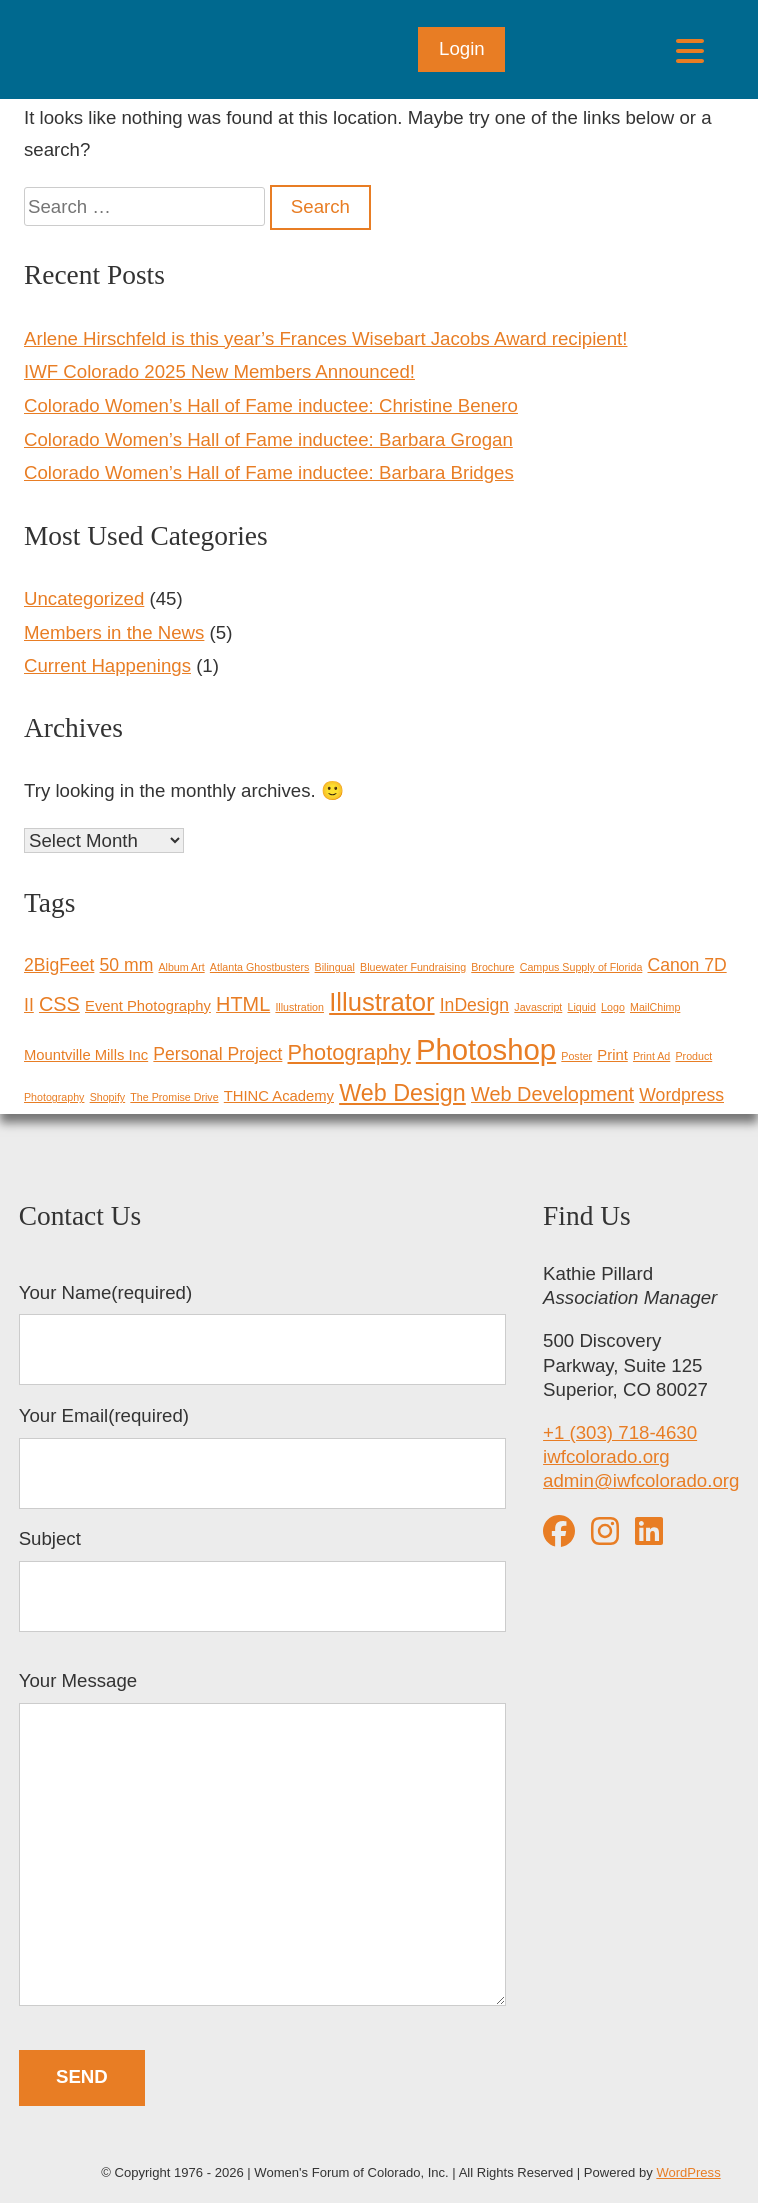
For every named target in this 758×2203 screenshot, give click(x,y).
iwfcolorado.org (606, 1456)
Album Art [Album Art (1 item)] (181, 967)
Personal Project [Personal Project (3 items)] (217, 1054)
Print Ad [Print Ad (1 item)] (651, 1056)
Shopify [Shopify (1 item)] (108, 1097)
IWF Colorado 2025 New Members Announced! (219, 371)
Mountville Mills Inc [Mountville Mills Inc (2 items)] (86, 1055)
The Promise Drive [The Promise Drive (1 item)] (174, 1097)
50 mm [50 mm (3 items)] (127, 965)
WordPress (688, 2172)
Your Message (262, 1841)
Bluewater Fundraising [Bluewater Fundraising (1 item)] (413, 967)
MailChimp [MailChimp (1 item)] (655, 1007)
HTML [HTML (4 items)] (243, 1004)
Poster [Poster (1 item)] (576, 1056)
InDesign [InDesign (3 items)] (474, 1005)
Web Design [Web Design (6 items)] (402, 1093)
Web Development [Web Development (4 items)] (552, 1094)
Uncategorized (84, 598)
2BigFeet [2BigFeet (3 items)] (59, 965)
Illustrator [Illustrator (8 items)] (381, 1002)
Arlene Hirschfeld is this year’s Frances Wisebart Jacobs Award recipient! (325, 338)
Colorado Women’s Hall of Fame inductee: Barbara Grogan (268, 439)
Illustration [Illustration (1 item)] (299, 1007)
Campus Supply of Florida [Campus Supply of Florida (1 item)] (581, 967)
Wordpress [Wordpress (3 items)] (681, 1095)
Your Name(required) (262, 1334)
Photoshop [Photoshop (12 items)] (486, 1049)
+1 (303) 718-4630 (620, 1432)
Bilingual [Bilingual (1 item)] (335, 967)
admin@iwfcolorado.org (641, 1480)
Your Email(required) (262, 1457)
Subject (262, 1580)
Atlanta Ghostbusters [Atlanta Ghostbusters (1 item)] (260, 967)
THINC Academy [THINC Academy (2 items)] (279, 1096)
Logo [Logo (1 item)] (613, 1007)
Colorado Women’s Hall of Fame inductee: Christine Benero (271, 405)
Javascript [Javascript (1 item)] (538, 1007)
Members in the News (114, 632)
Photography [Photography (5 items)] (349, 1052)
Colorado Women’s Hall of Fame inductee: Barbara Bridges (269, 472)
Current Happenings (107, 665)
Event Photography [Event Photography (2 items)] (148, 1006)
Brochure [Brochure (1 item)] (492, 967)
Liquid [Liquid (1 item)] (581, 1007)
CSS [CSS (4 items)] (59, 1004)
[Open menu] (689, 49)
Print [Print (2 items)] (612, 1055)
